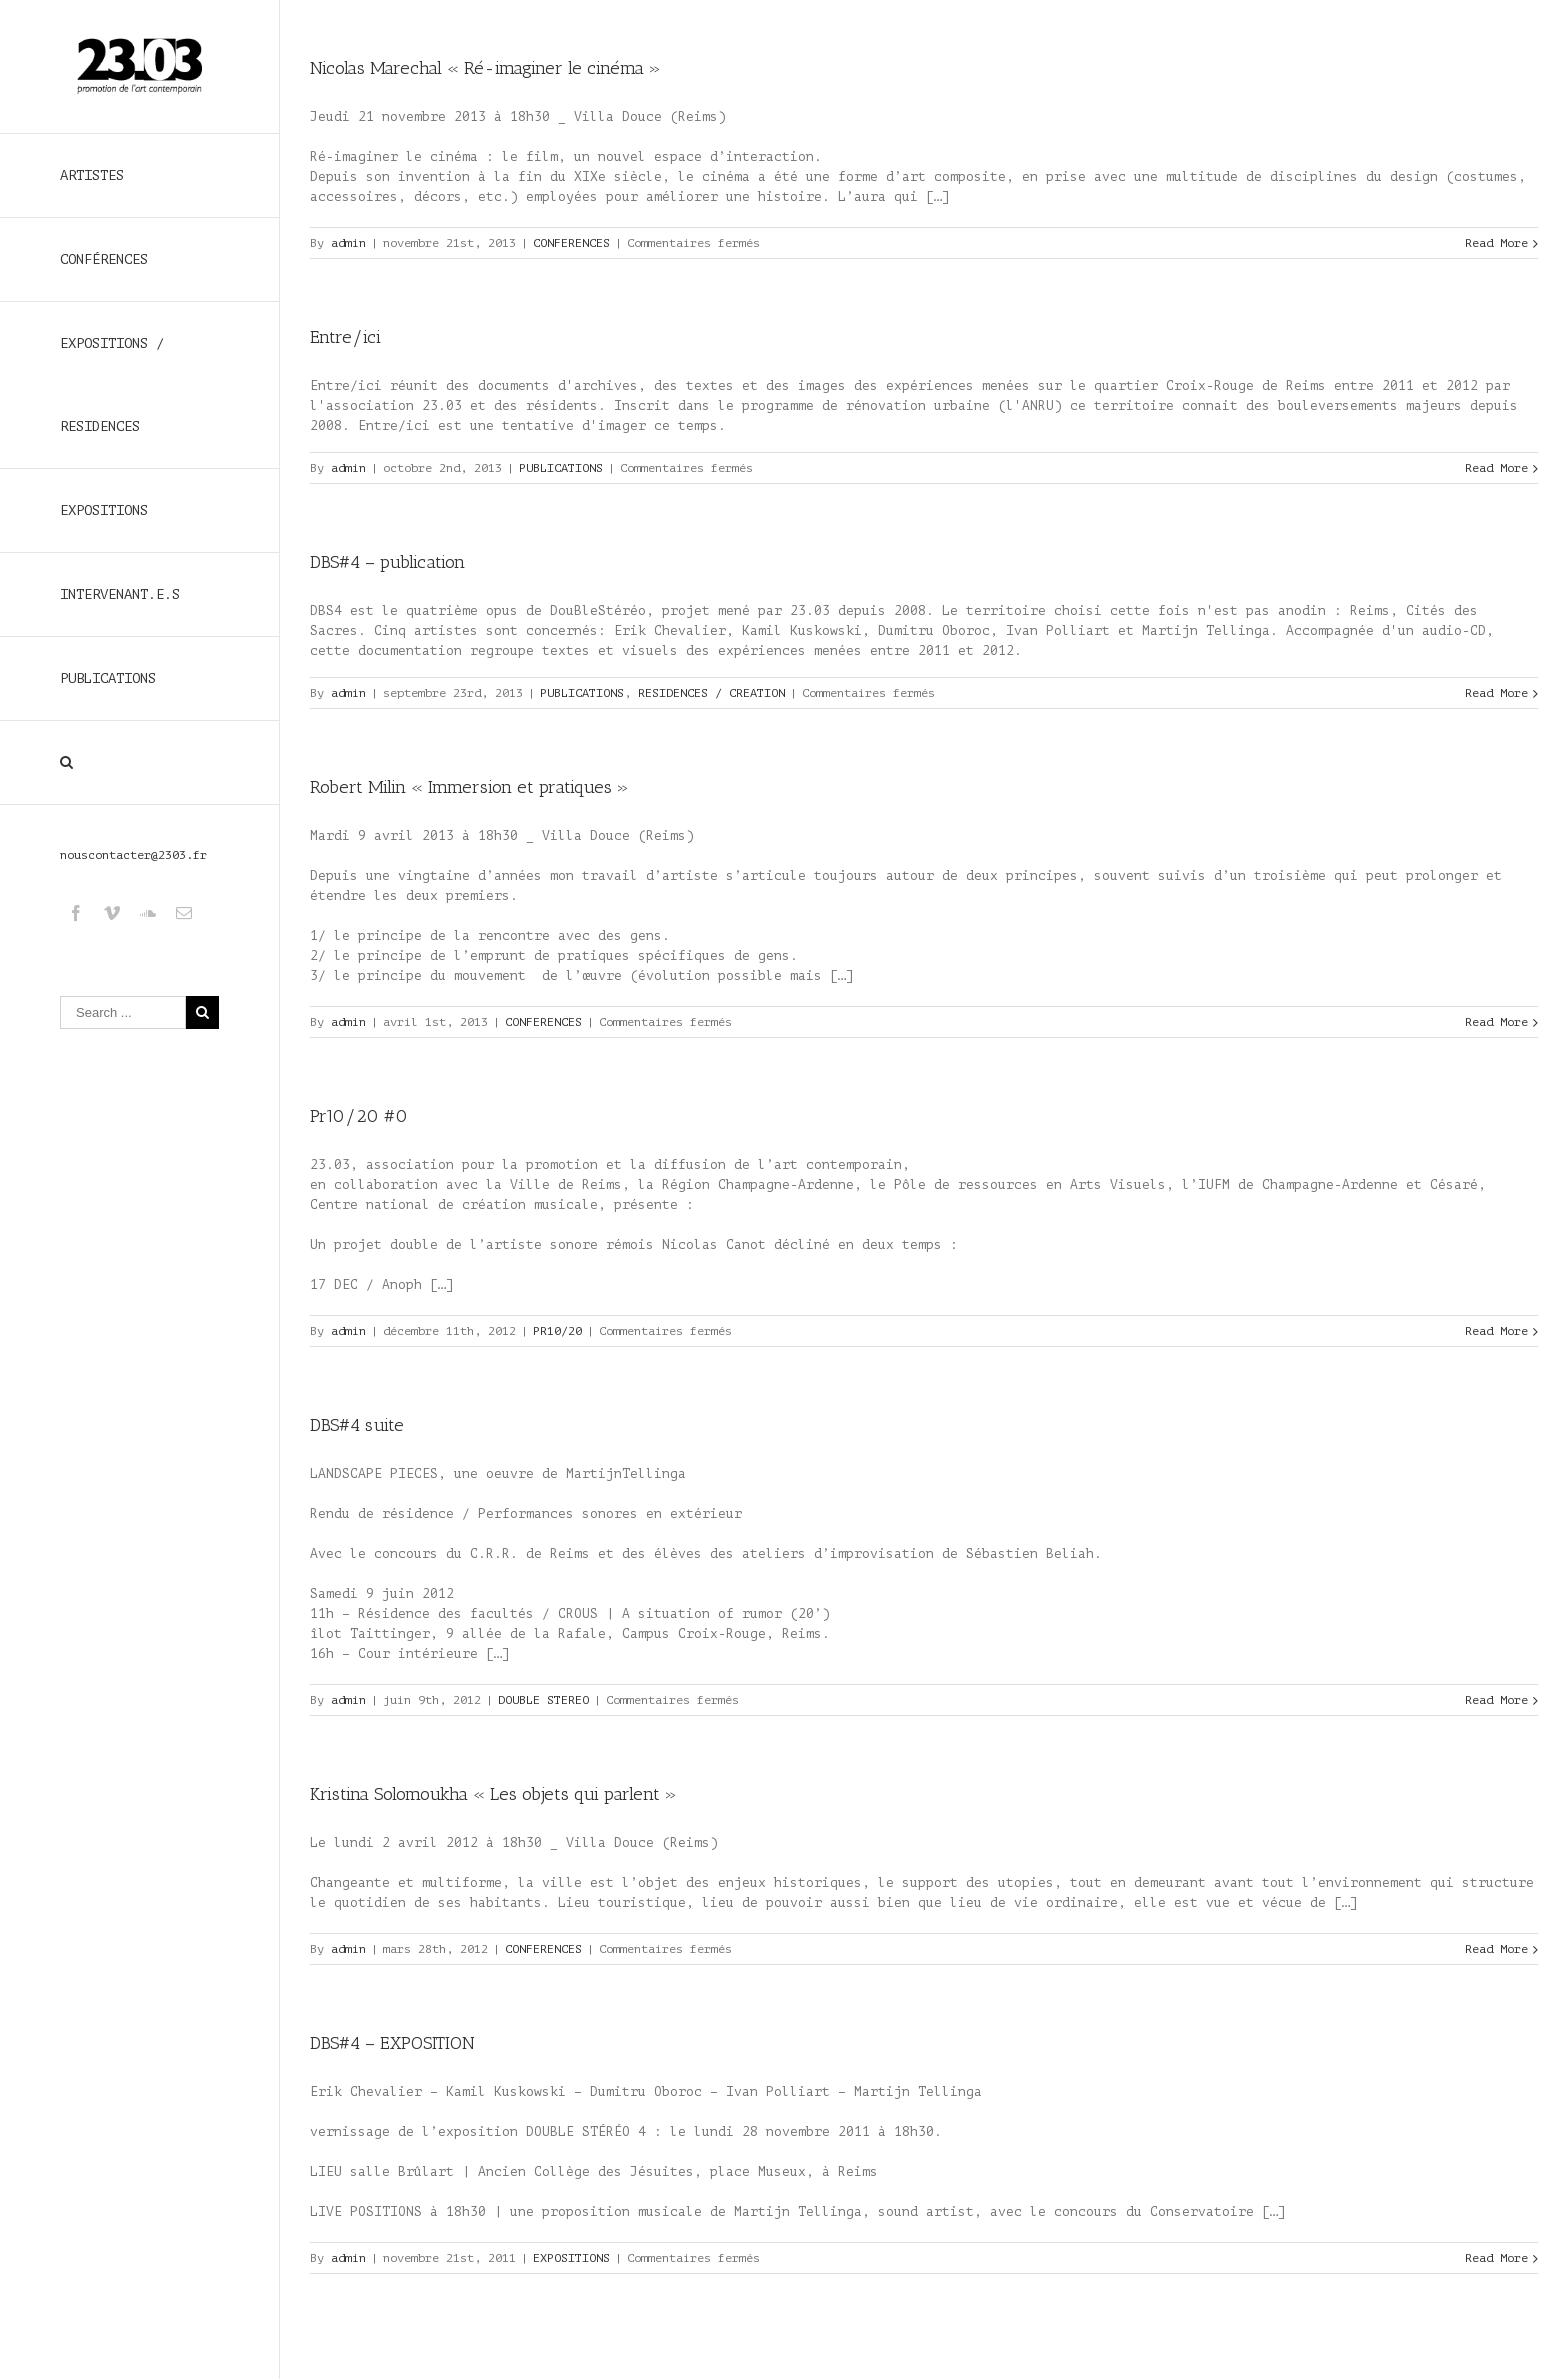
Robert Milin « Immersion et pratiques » (469, 787)
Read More (1496, 243)
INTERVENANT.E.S (120, 594)
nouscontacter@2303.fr (133, 855)
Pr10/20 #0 (359, 1116)
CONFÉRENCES (104, 259)
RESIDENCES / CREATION (711, 693)
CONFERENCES (571, 243)
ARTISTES (92, 175)
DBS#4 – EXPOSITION (392, 2043)
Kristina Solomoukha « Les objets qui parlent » (493, 1794)
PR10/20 (557, 1331)
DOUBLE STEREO (543, 1700)
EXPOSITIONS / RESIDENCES (112, 385)
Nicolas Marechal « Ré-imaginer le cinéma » (485, 68)
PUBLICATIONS (108, 678)
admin (348, 243)
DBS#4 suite (357, 1425)
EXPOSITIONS (104, 510)
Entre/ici (345, 337)
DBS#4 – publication (387, 562)
